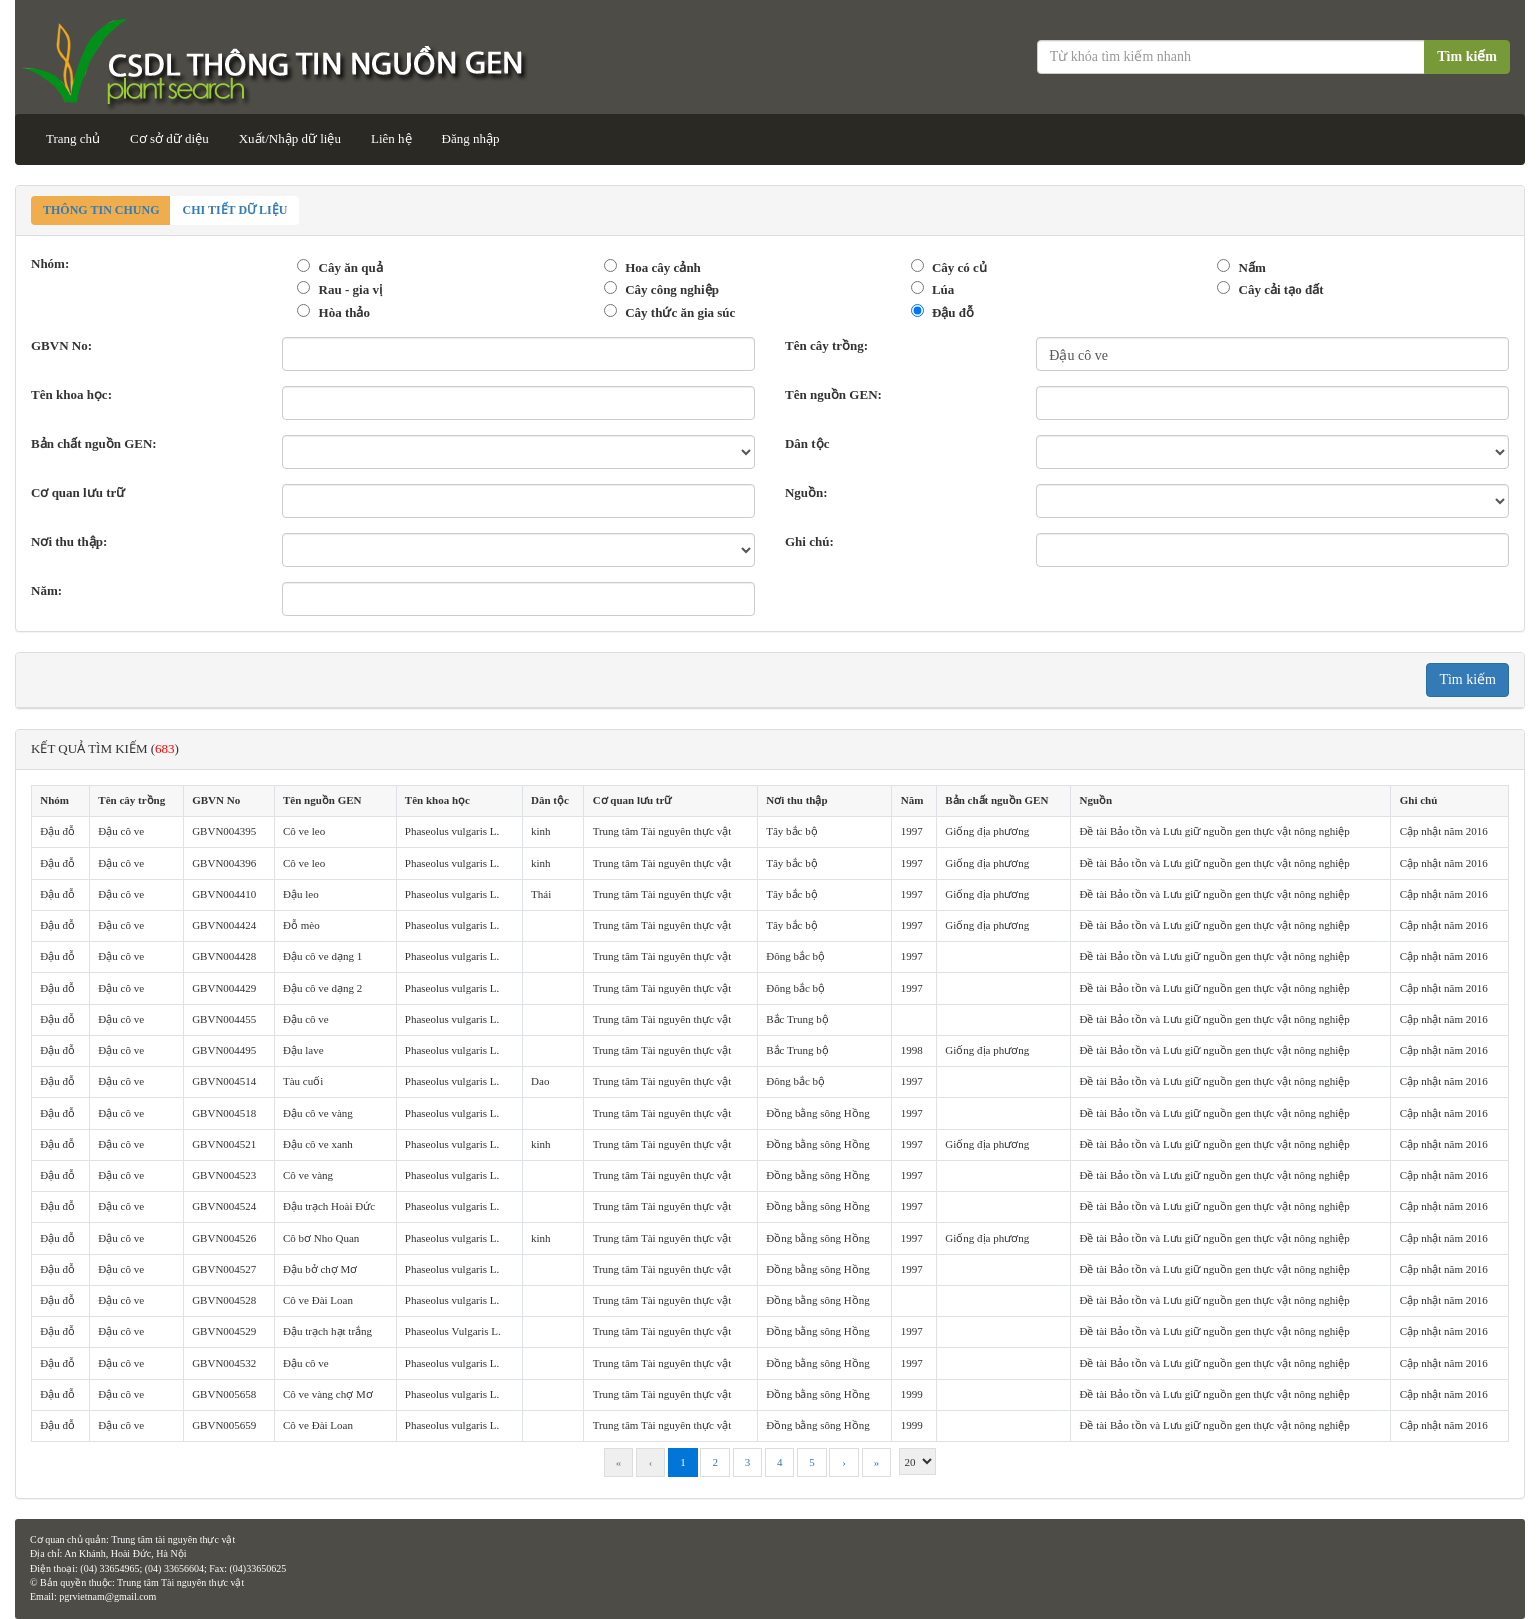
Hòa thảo (344, 312)
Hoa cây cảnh (663, 267)
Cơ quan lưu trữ (78, 492)
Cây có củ (959, 267)
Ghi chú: (809, 541)
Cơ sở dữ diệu (169, 138)
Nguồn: (806, 492)
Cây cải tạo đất (1281, 289)
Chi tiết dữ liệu (234, 210)
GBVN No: (61, 345)
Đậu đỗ (953, 312)
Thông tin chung (101, 210)
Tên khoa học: (71, 394)
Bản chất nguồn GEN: (94, 443)
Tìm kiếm (1467, 56)
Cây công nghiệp (672, 289)
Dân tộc (807, 443)
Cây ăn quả (351, 267)
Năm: (46, 590)
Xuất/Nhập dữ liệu (290, 138)
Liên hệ (391, 138)
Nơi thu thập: (69, 541)
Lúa (943, 289)
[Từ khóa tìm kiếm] (1232, 57)
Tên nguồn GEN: (833, 394)
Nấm (1252, 267)
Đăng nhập (471, 138)
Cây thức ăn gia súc (680, 312)
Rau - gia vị (350, 289)
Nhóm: (50, 263)
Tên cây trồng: (826, 345)
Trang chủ (73, 138)
